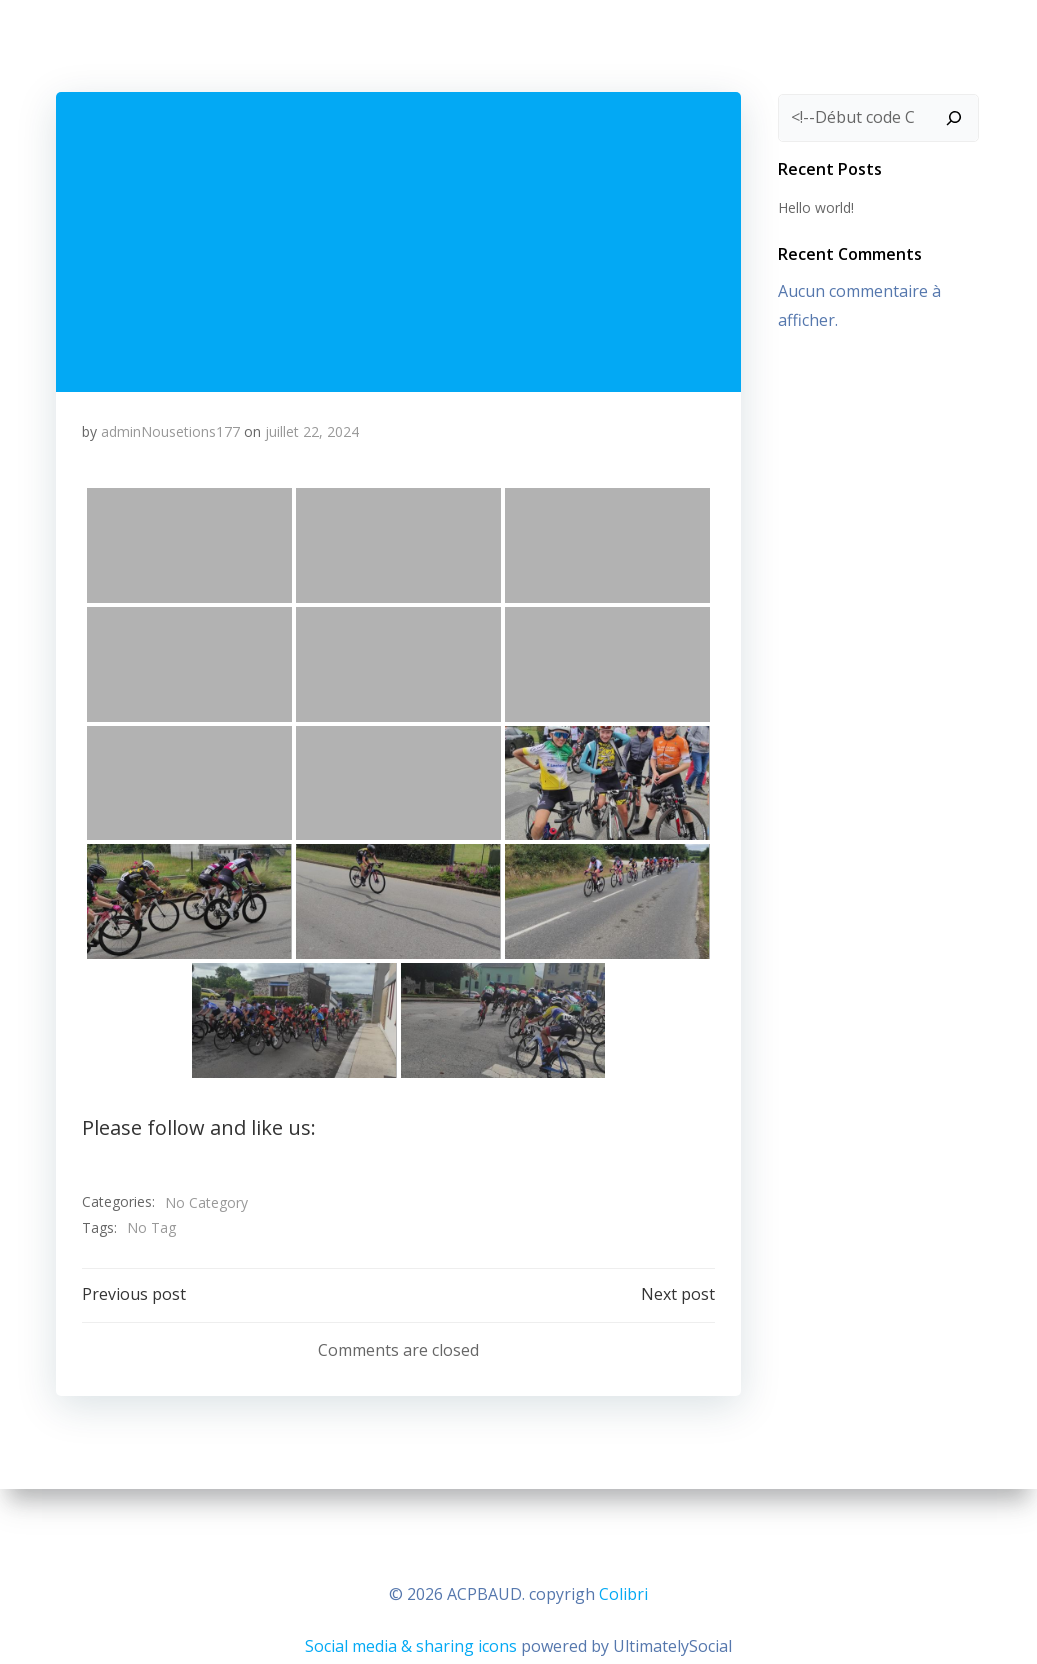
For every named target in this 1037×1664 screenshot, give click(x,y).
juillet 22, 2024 (314, 432)
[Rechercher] (959, 114)
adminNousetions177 (172, 432)
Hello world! (812, 202)
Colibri (623, 1590)
